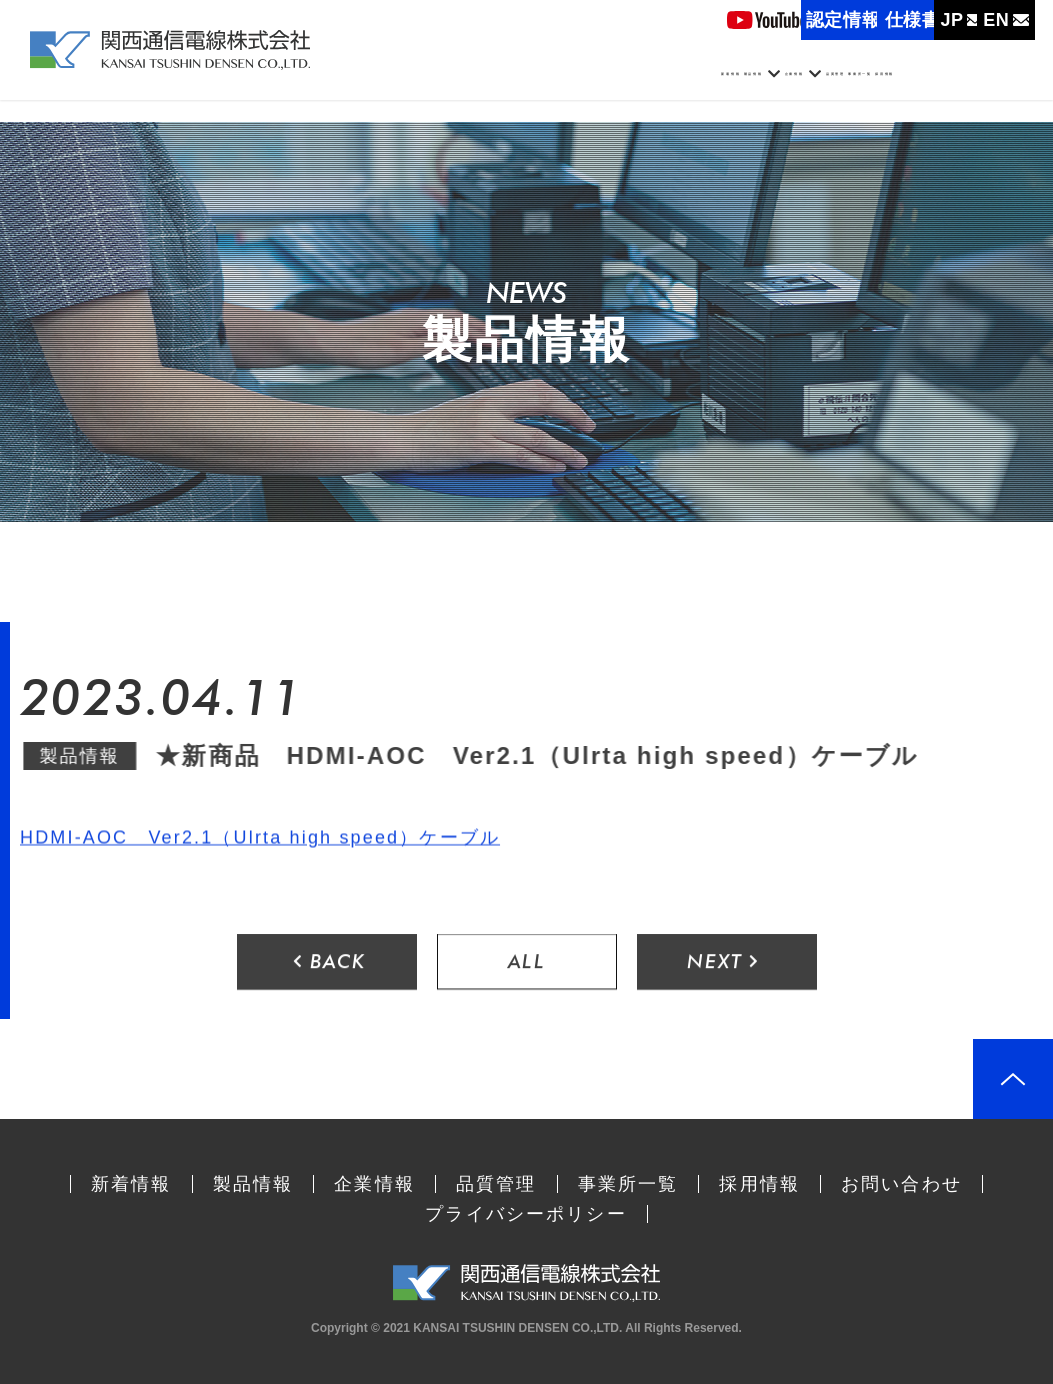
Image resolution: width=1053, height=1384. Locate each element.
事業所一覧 (864, 88)
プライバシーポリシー (526, 1214)
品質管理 (755, 88)
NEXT (724, 964)
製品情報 (519, 88)
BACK (330, 964)
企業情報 (637, 88)
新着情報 (419, 88)
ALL (526, 964)
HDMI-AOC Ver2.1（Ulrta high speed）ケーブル (260, 838)
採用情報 (973, 88)
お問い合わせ (901, 1184)
